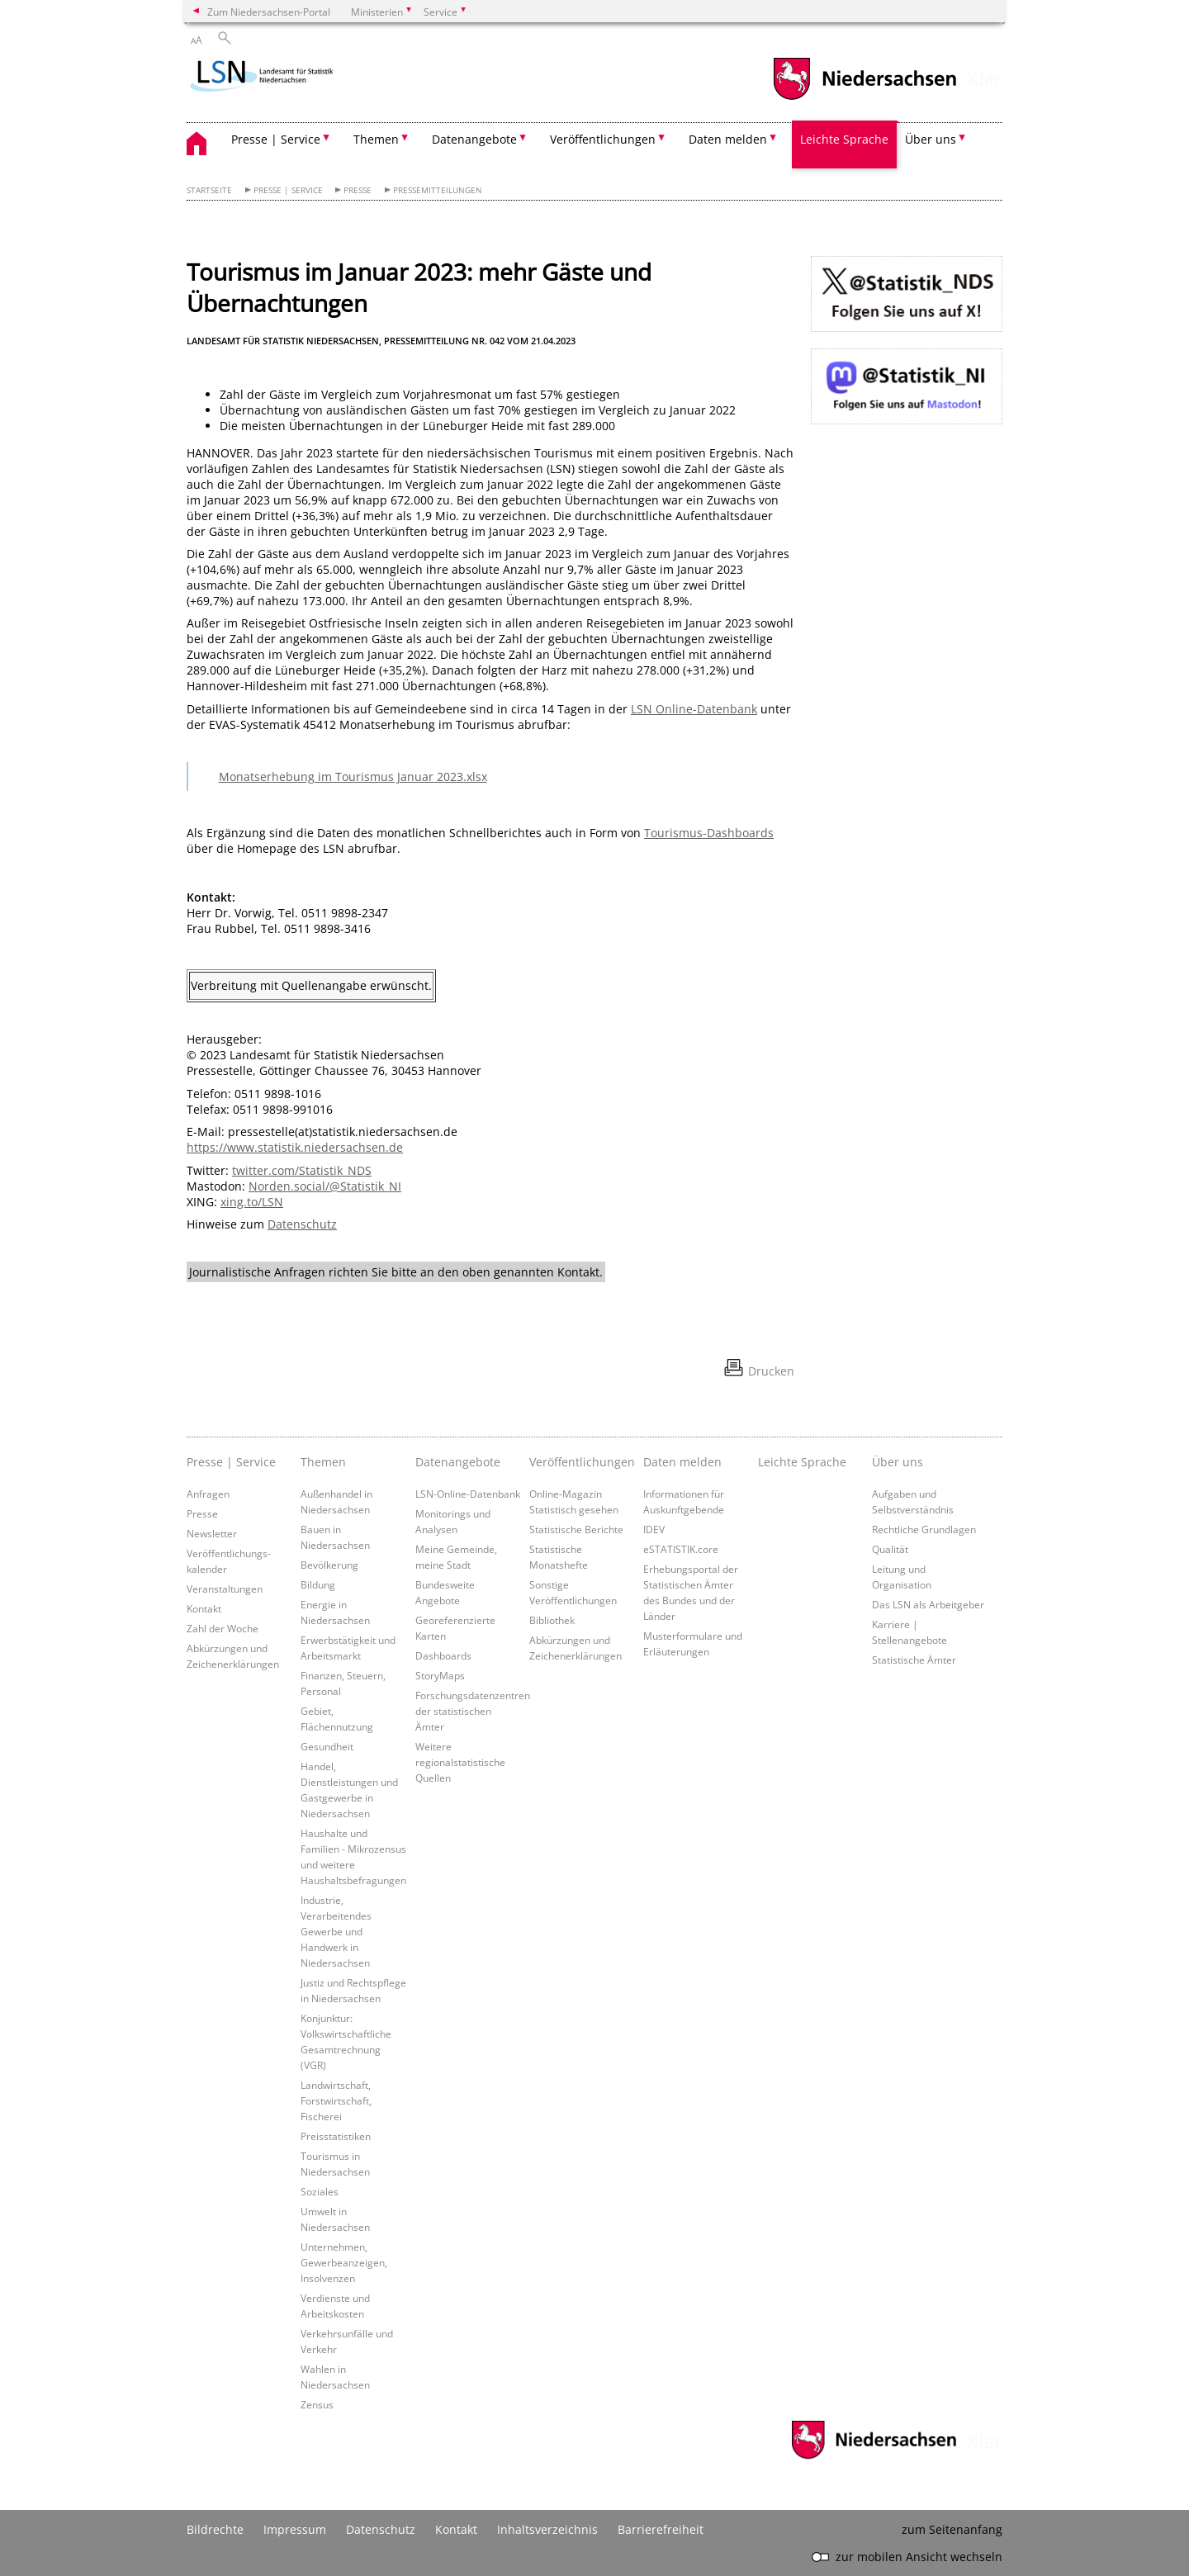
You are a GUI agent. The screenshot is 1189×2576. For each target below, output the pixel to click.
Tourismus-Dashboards (709, 833)
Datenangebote (457, 1462)
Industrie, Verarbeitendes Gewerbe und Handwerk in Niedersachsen (336, 1931)
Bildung (318, 1584)
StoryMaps (440, 1675)
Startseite (209, 190)
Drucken (771, 1371)
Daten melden (682, 1462)
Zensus (317, 2404)
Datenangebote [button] (474, 139)
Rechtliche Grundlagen (924, 1529)
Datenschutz (302, 1224)
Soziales (320, 2191)
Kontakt (204, 1608)
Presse (357, 190)
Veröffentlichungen (582, 1462)
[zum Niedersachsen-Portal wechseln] (864, 98)
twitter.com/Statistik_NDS (302, 1170)
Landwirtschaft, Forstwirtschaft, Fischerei (336, 2100)
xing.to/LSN (251, 1202)
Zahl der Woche (222, 1628)
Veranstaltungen (225, 1588)
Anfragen (208, 1493)
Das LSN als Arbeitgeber (928, 1604)
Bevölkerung (329, 1564)
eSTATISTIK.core (680, 1549)
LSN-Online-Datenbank (467, 1493)
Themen (323, 1462)
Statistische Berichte (576, 1529)
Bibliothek (552, 1620)
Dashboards (443, 1655)
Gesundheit (327, 1746)
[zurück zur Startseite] (284, 77)
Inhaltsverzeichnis (547, 2529)
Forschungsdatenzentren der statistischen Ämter (472, 1710)
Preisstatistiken (336, 2136)
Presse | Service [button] (275, 139)
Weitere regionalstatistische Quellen (460, 1762)
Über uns (897, 1462)
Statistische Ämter (914, 1659)
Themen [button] (376, 139)
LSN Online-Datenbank (694, 709)
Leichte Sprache (844, 139)
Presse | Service (288, 190)
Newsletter (212, 1533)
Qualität (890, 1549)
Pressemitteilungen (437, 190)
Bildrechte (215, 2529)
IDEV (654, 1529)
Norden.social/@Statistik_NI (325, 1186)
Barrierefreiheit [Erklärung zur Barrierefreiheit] (660, 2529)
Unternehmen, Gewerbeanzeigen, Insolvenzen (344, 2262)
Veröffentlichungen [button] (603, 139)
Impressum (294, 2529)
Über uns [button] (930, 139)
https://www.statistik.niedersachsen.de (295, 1147)
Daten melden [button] (728, 139)
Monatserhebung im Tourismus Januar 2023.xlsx (353, 776)
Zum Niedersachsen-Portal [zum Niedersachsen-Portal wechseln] (268, 11)
